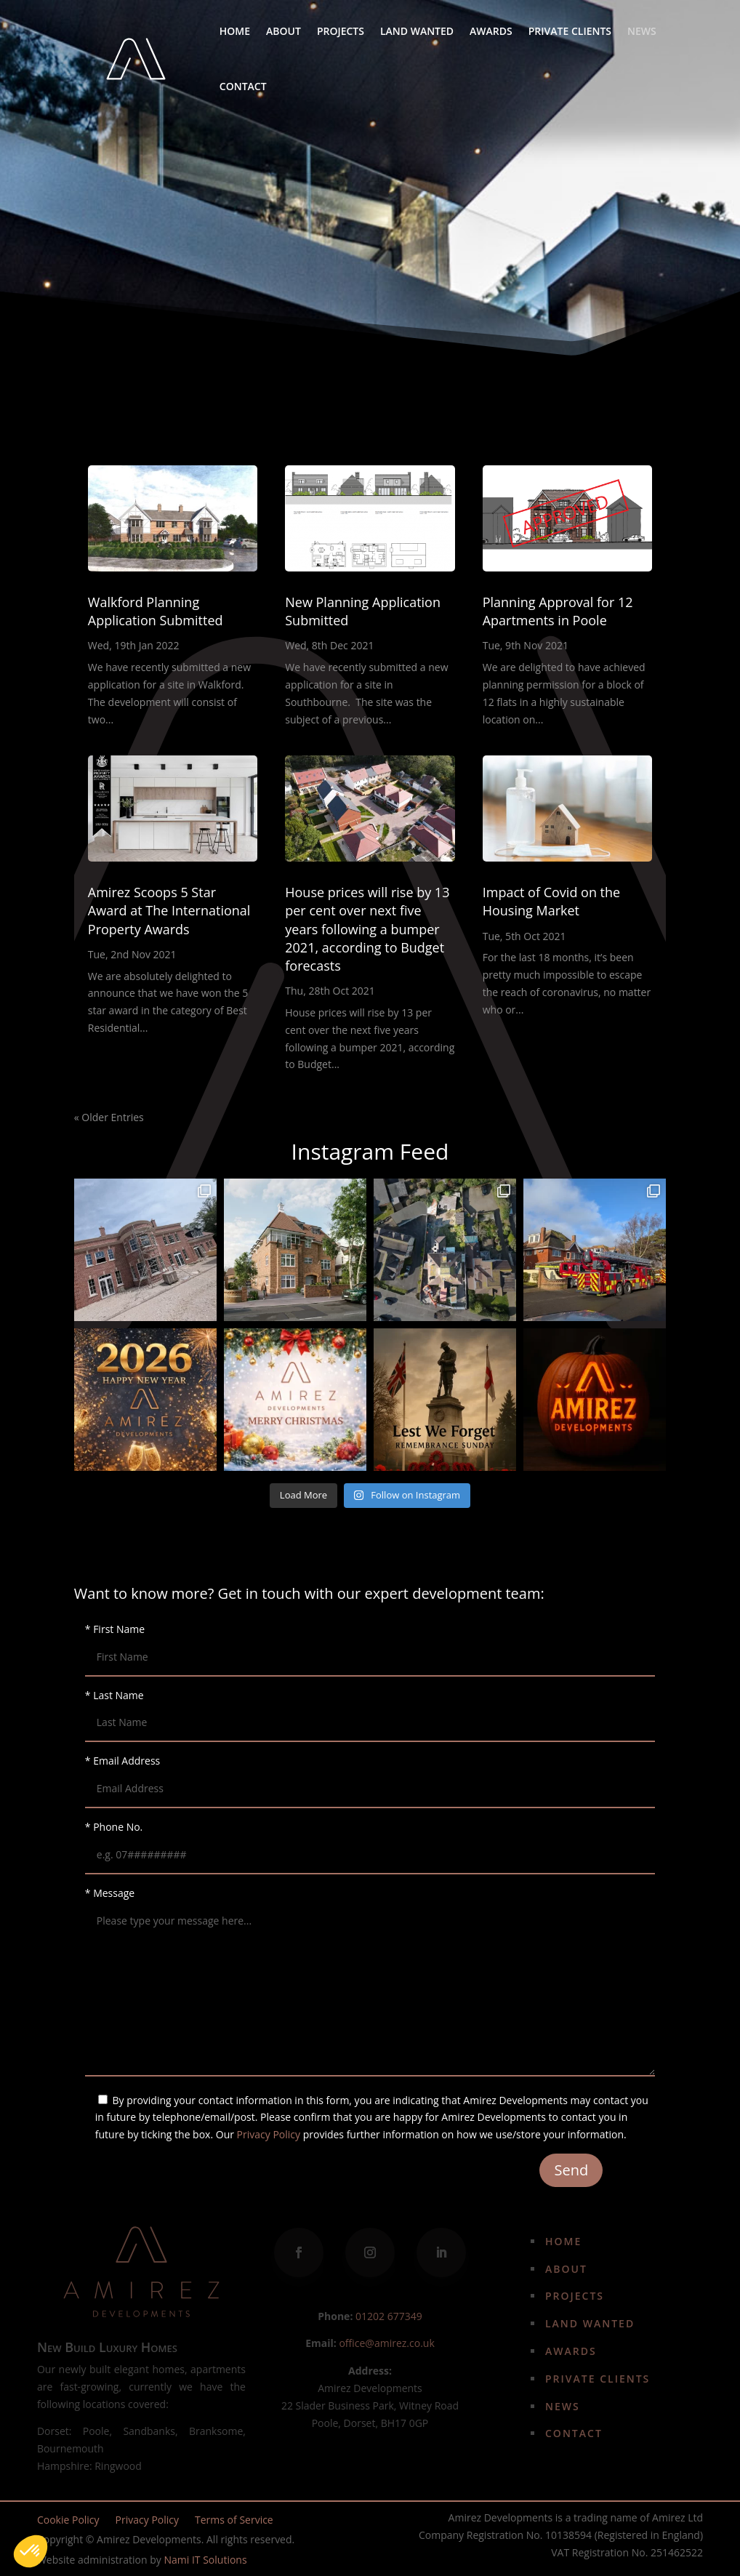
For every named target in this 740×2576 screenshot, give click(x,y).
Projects (340, 31)
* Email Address (370, 1774)
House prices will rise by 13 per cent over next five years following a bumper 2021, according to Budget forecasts (367, 928)
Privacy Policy (268, 2134)
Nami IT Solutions (205, 2560)
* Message (370, 1982)
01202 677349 (388, 2316)
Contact (243, 86)
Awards (491, 31)
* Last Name (370, 1709)
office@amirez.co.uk (386, 2343)
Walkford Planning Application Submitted (155, 611)
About (283, 31)
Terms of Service (234, 2521)
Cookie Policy (68, 2521)
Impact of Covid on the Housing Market (551, 901)
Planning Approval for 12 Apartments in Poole (558, 611)
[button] (30, 2551)
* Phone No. (370, 1840)
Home (235, 31)
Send (571, 2170)
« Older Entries (109, 1117)
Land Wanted (417, 31)
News (641, 31)
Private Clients (569, 31)
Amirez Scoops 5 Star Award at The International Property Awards (169, 910)
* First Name (370, 1643)
